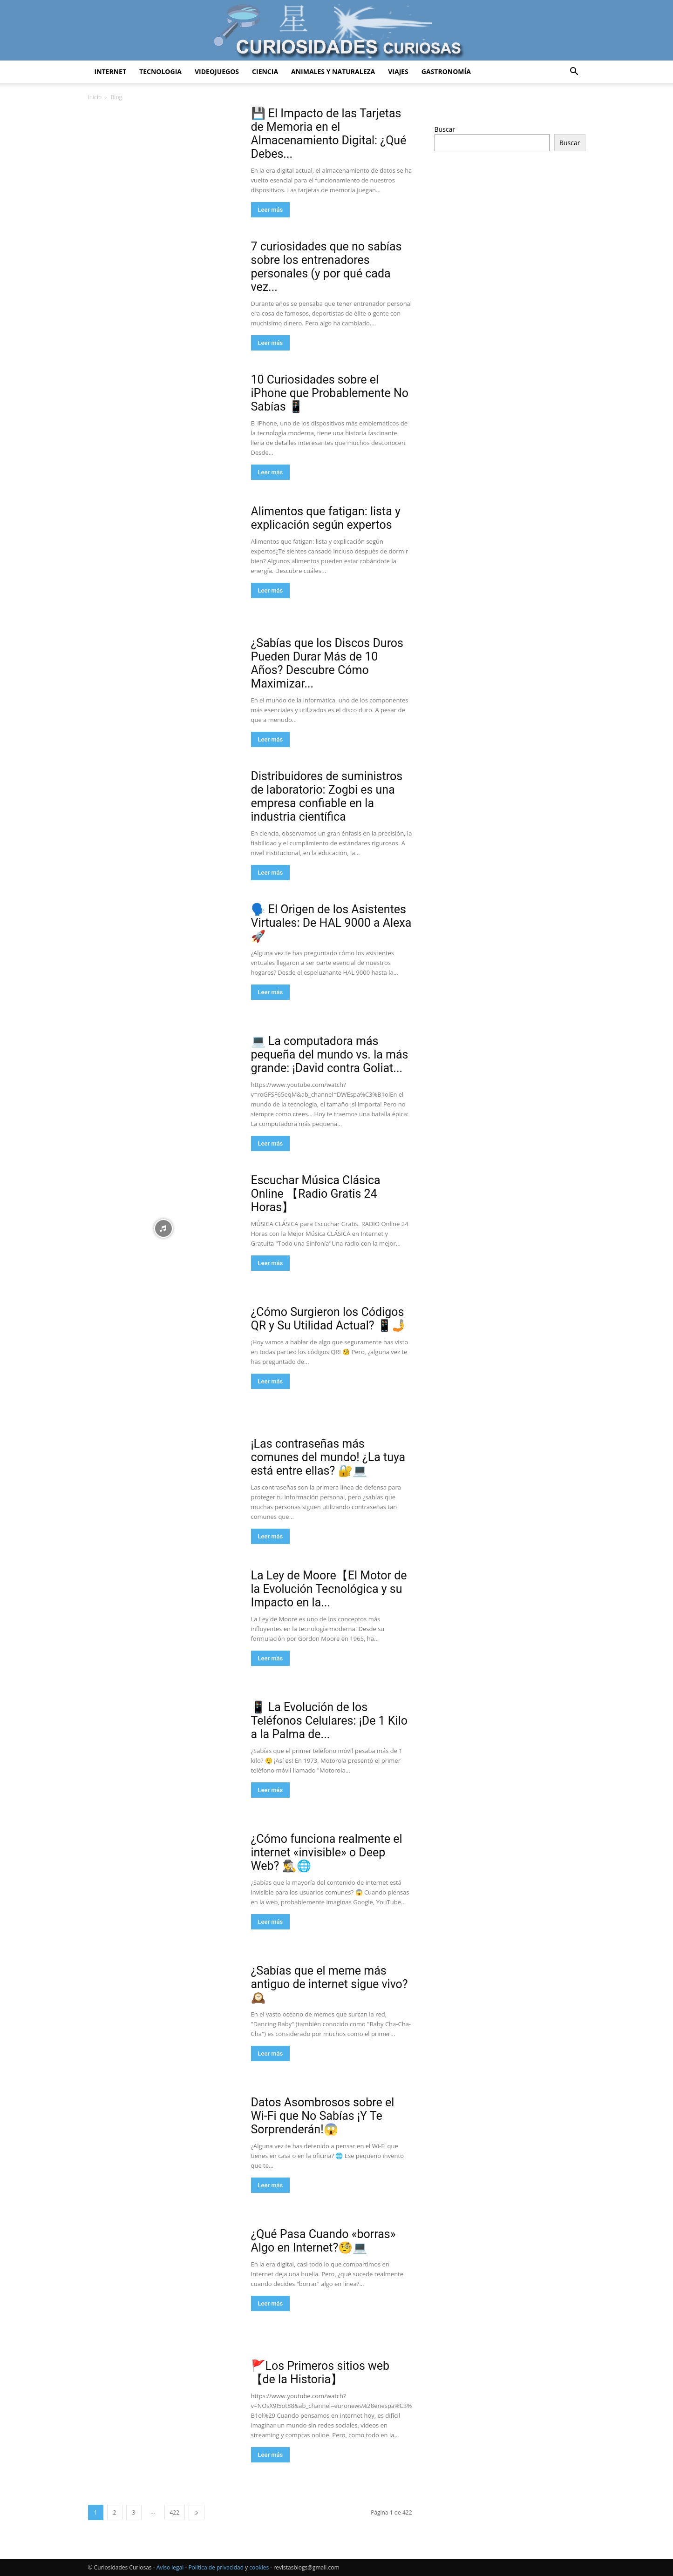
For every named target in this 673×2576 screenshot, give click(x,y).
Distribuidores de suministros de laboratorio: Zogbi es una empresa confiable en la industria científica (327, 796)
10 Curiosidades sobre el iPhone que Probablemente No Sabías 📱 (330, 393)
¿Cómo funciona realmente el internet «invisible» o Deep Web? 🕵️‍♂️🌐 (326, 1852)
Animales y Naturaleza (333, 71)
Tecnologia (160, 71)
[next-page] (196, 2512)
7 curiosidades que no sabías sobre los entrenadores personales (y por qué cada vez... (326, 267)
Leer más (270, 209)
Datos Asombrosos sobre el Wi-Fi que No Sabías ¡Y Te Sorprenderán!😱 (322, 2116)
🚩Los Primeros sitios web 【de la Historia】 (320, 2372)
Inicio (95, 97)
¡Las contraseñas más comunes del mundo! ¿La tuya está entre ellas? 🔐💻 (328, 1457)
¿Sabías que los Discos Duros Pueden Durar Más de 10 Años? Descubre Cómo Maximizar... (327, 663)
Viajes (398, 71)
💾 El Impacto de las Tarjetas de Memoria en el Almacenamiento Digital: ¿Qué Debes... (329, 134)
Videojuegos (217, 71)
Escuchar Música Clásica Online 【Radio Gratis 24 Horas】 (316, 1193)
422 (175, 2512)
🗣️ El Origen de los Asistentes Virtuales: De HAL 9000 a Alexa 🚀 (331, 923)
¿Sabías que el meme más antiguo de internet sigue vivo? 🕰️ (329, 1984)
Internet (111, 71)
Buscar (445, 129)
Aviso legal (170, 2567)
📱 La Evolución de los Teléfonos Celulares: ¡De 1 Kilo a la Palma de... (329, 1720)
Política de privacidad (216, 2567)
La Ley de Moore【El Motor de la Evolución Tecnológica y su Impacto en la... (329, 1589)
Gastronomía (446, 71)
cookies (259, 2567)
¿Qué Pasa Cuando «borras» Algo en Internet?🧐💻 (323, 2240)
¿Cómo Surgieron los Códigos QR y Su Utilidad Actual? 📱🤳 (328, 1318)
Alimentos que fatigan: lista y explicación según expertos (326, 518)
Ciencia (265, 71)
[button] (574, 72)
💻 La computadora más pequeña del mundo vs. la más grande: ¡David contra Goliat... (329, 1054)
